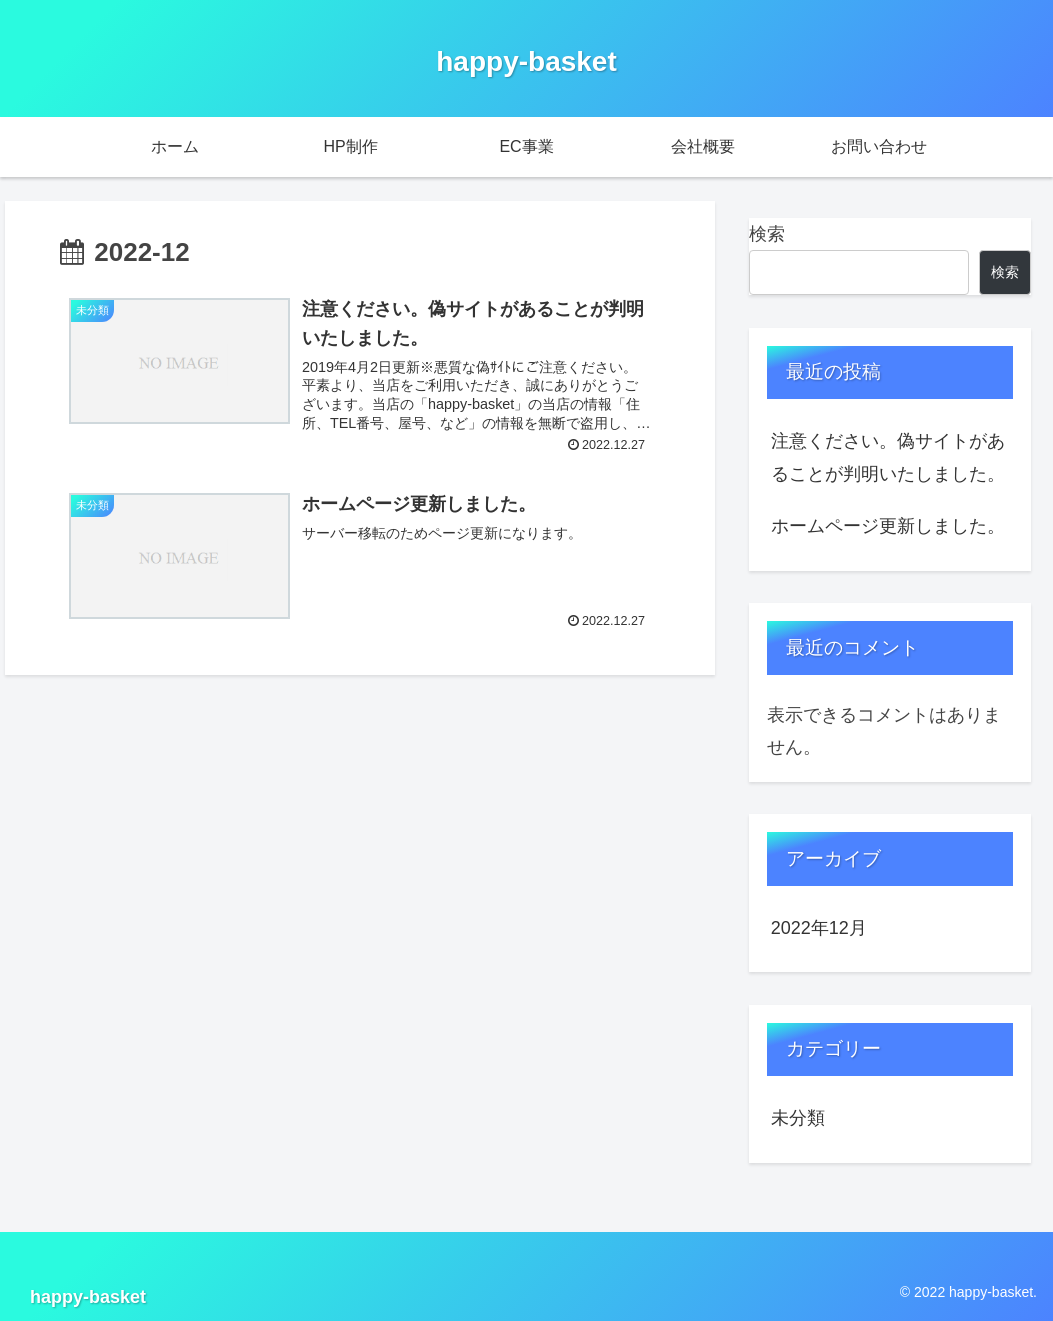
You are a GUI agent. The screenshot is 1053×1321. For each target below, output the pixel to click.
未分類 (798, 1118)
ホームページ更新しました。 (888, 526)
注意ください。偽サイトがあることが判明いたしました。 (888, 457)
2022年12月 (819, 928)
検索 (767, 234)
